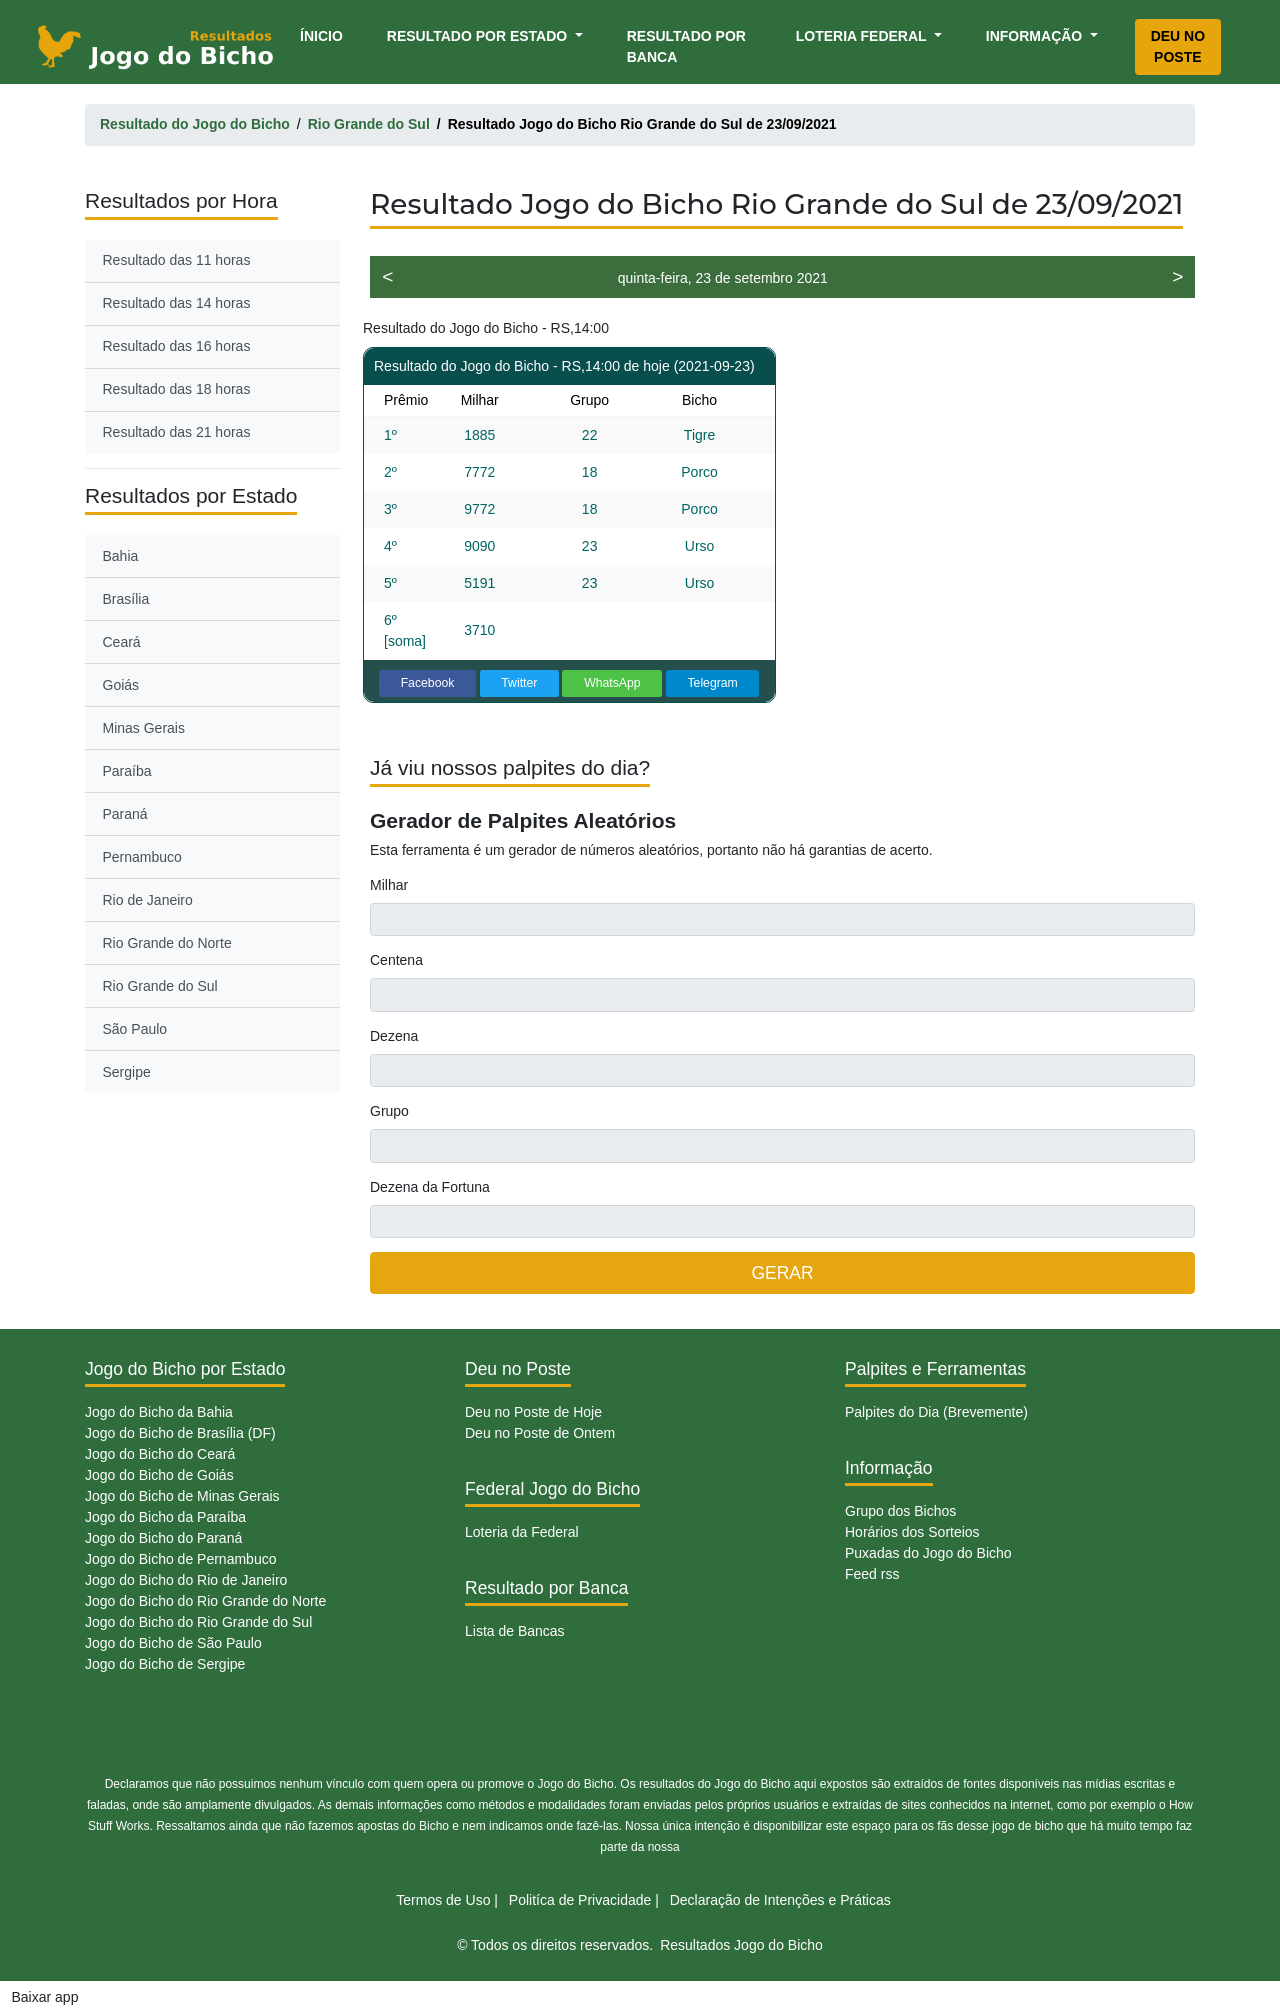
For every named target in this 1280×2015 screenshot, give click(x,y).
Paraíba (127, 771)
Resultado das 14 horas (177, 303)
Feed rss (872, 1574)
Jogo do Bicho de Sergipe (165, 1664)
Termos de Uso (443, 1900)
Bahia (121, 556)
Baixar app (45, 1997)
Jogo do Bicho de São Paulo (173, 1643)
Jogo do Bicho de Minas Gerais (182, 1496)
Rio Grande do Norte (167, 943)
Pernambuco (142, 857)
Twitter (519, 683)
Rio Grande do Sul (160, 986)
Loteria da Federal (522, 1532)
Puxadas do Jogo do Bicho (928, 1553)
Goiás (121, 685)
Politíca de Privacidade (580, 1900)
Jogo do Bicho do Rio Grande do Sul (198, 1622)
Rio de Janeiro (148, 900)
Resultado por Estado (479, 36)
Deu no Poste (1178, 46)
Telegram (712, 683)
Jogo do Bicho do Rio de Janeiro (186, 1580)
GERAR (782, 1273)
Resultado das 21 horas (177, 432)
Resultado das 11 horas (177, 260)
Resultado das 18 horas (177, 389)
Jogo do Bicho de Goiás (159, 1475)
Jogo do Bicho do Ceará (160, 1454)
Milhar (389, 885)
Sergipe (127, 1072)
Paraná (125, 814)
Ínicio (325, 34)
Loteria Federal (863, 36)
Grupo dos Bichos (900, 1511)
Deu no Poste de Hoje (533, 1412)
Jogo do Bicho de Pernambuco (180, 1559)
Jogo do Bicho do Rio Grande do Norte (205, 1601)
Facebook (428, 683)
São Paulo (135, 1029)
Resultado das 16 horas (177, 346)
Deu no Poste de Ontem (540, 1433)
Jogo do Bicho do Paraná (163, 1538)
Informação (1036, 36)
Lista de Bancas (515, 1631)
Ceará (122, 642)
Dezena (394, 1036)
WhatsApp (612, 683)
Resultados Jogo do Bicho (741, 1945)
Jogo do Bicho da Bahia (159, 1412)
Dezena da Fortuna (430, 1187)
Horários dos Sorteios (912, 1532)
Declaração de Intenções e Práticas (780, 1900)
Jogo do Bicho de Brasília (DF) (180, 1433)
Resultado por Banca (686, 46)
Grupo (389, 1111)
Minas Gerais (144, 728)
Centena (396, 960)
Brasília (126, 599)
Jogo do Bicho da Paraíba (165, 1517)
